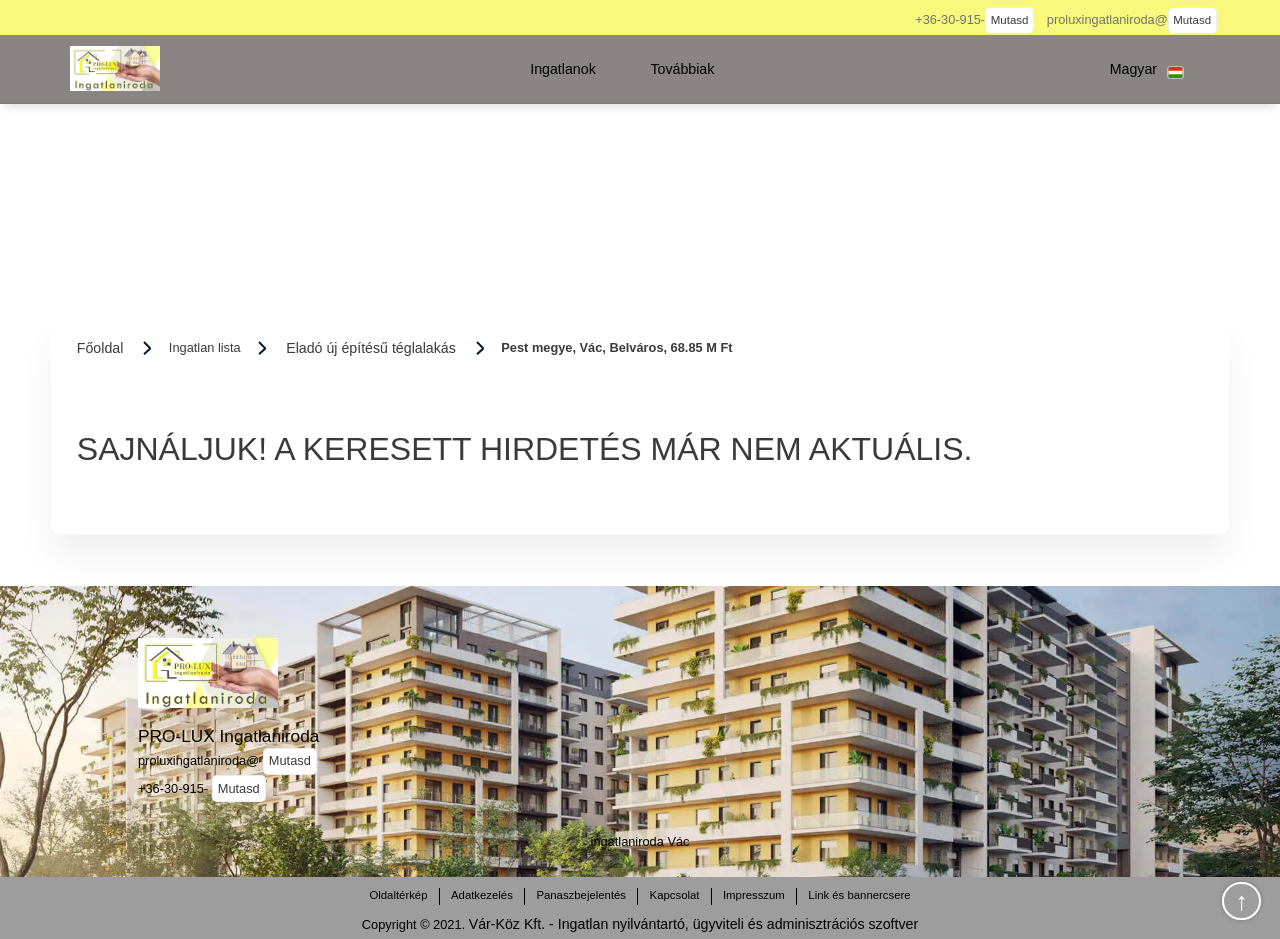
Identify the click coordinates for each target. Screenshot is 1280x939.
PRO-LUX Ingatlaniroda (228, 736)
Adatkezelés (482, 895)
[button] (563, 69)
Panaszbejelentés (581, 895)
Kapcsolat (675, 895)
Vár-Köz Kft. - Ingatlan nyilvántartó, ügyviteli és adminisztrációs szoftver (693, 924)
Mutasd (1010, 20)
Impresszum (754, 895)
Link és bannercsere (859, 895)
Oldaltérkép (398, 895)
